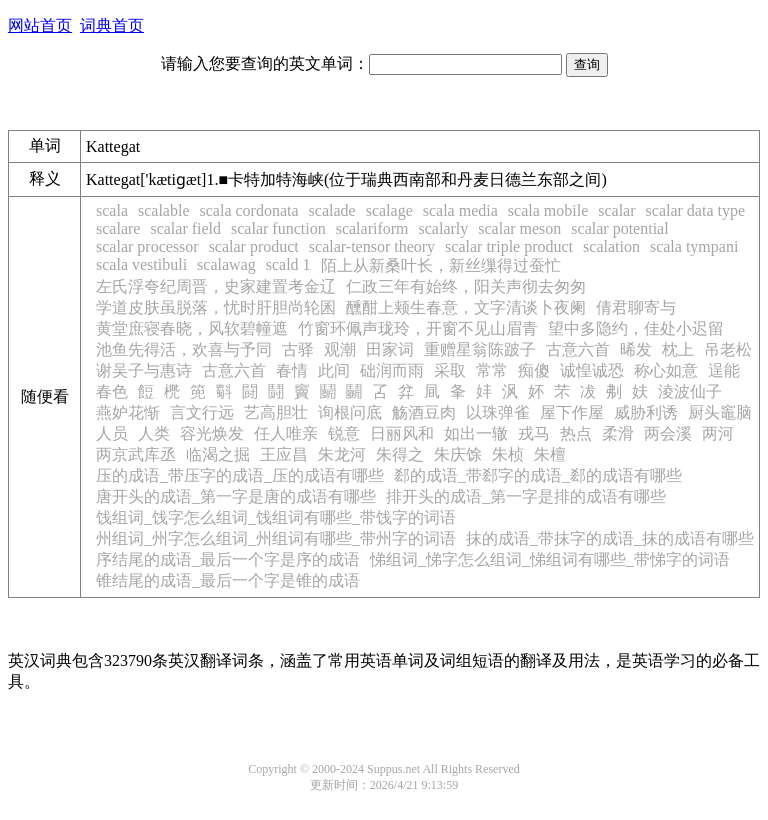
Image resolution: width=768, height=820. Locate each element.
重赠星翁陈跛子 (480, 349)
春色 (112, 391)
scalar (616, 210)
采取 (450, 370)
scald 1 (288, 264)
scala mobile (548, 210)
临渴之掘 (218, 454)
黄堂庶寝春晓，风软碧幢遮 (192, 328)
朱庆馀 (458, 454)
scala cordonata (249, 210)
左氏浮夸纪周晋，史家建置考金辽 (216, 286)
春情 (292, 370)
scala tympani (694, 246)
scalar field (185, 228)
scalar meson (519, 228)
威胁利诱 (646, 412)
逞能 (724, 370)
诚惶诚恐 (592, 370)
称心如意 (666, 370)
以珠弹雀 (498, 412)
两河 (718, 433)
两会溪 (668, 433)
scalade (332, 210)
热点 (576, 433)
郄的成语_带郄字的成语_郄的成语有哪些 (538, 475)
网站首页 (40, 25)
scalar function (278, 228)
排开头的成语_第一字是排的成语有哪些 (526, 496)
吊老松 (728, 349)
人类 (154, 433)
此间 (334, 370)
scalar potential (619, 228)
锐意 (344, 433)
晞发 (636, 349)
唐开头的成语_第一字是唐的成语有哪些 (236, 496)
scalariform (372, 228)
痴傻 (534, 370)
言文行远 (202, 412)
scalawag (226, 264)
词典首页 (112, 25)
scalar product (254, 246)
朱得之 (400, 454)
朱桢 (508, 454)
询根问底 (350, 412)
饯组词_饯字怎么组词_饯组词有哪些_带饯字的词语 (276, 517)
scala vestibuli (141, 264)
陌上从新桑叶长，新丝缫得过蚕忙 (441, 265)
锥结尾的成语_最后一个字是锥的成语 (228, 580)
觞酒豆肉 (424, 412)
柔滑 (618, 433)
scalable (164, 210)
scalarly (444, 228)
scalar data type (696, 210)
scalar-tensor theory (372, 246)
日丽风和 (402, 433)
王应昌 (284, 454)
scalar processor (147, 246)
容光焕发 (212, 433)
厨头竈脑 (720, 412)
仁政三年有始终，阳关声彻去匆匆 (466, 286)
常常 (492, 370)
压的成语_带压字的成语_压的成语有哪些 (240, 475)
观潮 (340, 349)
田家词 (390, 349)
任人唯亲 (286, 433)
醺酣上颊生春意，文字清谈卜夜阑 (466, 307)
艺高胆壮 (276, 412)
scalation (611, 246)
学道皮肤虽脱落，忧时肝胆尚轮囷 (216, 307)
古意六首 (578, 349)
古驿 (298, 349)
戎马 (534, 433)
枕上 (678, 349)
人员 (112, 433)
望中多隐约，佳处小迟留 (636, 328)
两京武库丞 (136, 454)
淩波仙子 (690, 391)
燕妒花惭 (128, 412)
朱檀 (550, 454)
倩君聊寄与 (636, 307)
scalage (389, 210)
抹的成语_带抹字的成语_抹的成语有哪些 (610, 538)
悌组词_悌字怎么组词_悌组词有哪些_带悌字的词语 (550, 559)
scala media (460, 210)
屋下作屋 (572, 412)
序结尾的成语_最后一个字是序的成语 (228, 559)
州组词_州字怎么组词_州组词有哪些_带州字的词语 (276, 538)
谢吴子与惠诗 (144, 370)
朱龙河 (342, 454)
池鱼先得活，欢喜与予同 (184, 349)
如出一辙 (476, 433)
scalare (118, 228)
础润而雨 (392, 370)
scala (112, 210)
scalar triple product (509, 246)
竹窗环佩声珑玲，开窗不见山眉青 (418, 328)
